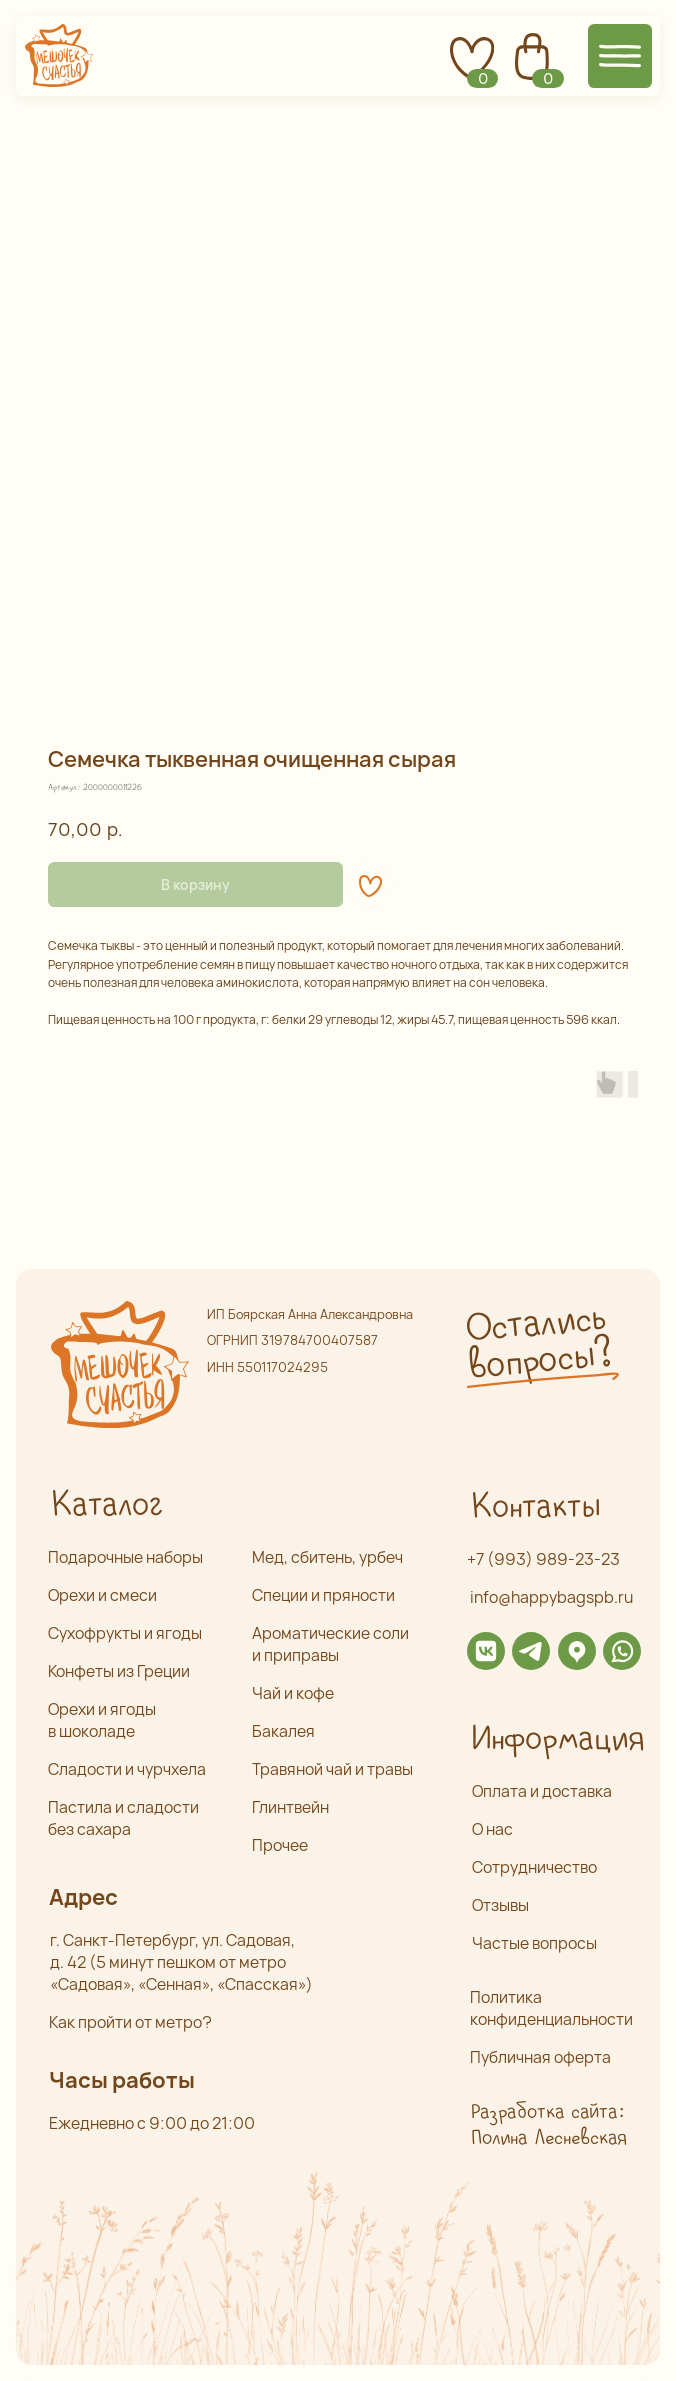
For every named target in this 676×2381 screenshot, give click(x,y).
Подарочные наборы (125, 1557)
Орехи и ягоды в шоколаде (102, 1720)
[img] (486, 1651)
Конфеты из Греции (119, 1671)
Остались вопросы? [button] (537, 1343)
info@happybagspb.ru (551, 1597)
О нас (492, 1829)
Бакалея (283, 1731)
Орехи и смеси (102, 1595)
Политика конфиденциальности (551, 2008)
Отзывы (500, 1905)
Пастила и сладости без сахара (123, 1818)
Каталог (106, 1505)
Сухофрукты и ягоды (125, 1633)
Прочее (280, 1845)
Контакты (535, 1507)
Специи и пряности (323, 1595)
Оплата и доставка (542, 1791)
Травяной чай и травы (332, 1769)
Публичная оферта (540, 2057)
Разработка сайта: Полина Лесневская (548, 2125)
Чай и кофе (293, 1693)
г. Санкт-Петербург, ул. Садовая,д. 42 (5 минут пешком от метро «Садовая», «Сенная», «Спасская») (181, 1962)
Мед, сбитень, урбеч (327, 1557)
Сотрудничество (534, 1867)
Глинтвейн (290, 1807)
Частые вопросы (534, 1943)
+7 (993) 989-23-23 (543, 1559)
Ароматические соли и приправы (330, 1644)
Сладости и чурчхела (127, 1769)
